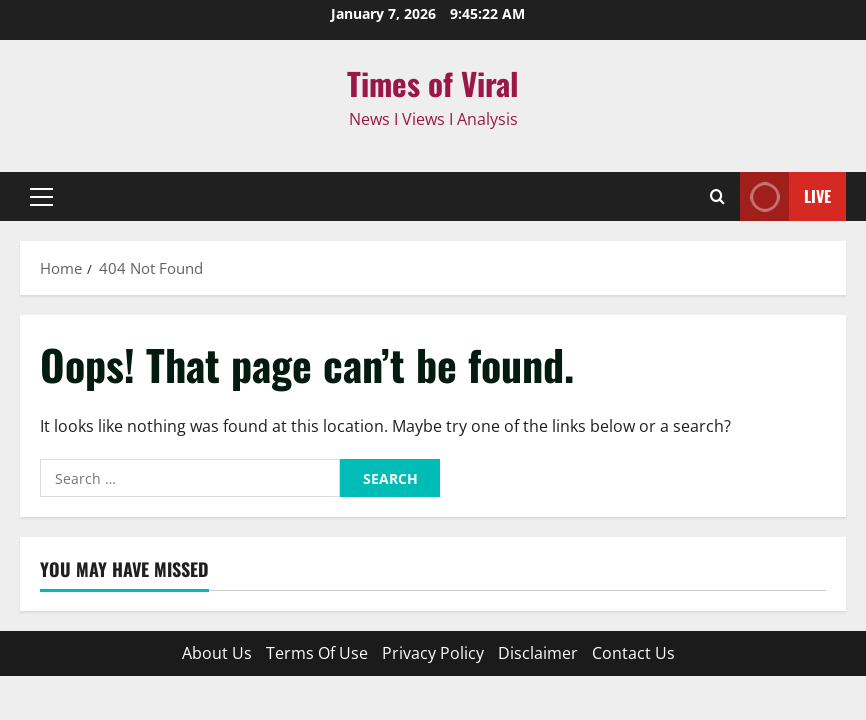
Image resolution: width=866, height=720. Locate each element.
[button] (41, 197)
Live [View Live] (785, 196)
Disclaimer (538, 653)
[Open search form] (717, 196)
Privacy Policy (433, 653)
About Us (217, 653)
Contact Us (633, 653)
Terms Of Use (317, 653)
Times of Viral (433, 83)
